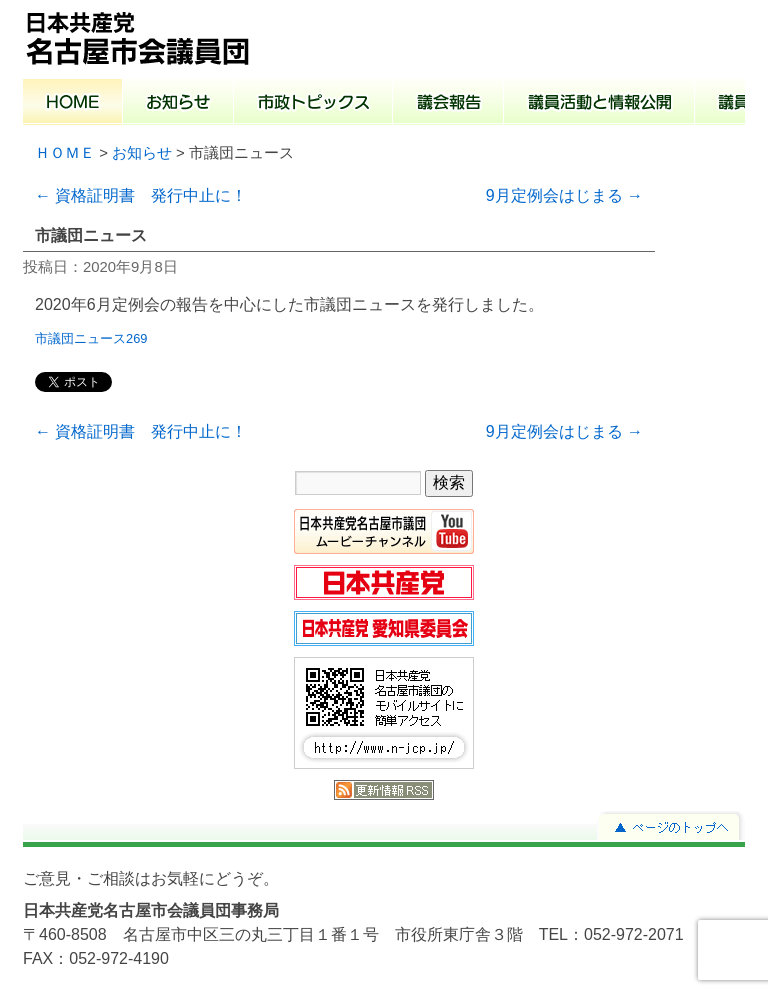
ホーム (73, 104)
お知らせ (178, 104)
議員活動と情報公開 (599, 104)
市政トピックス (313, 104)
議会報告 (448, 104)
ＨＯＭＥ (65, 153)
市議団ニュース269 (91, 338)
